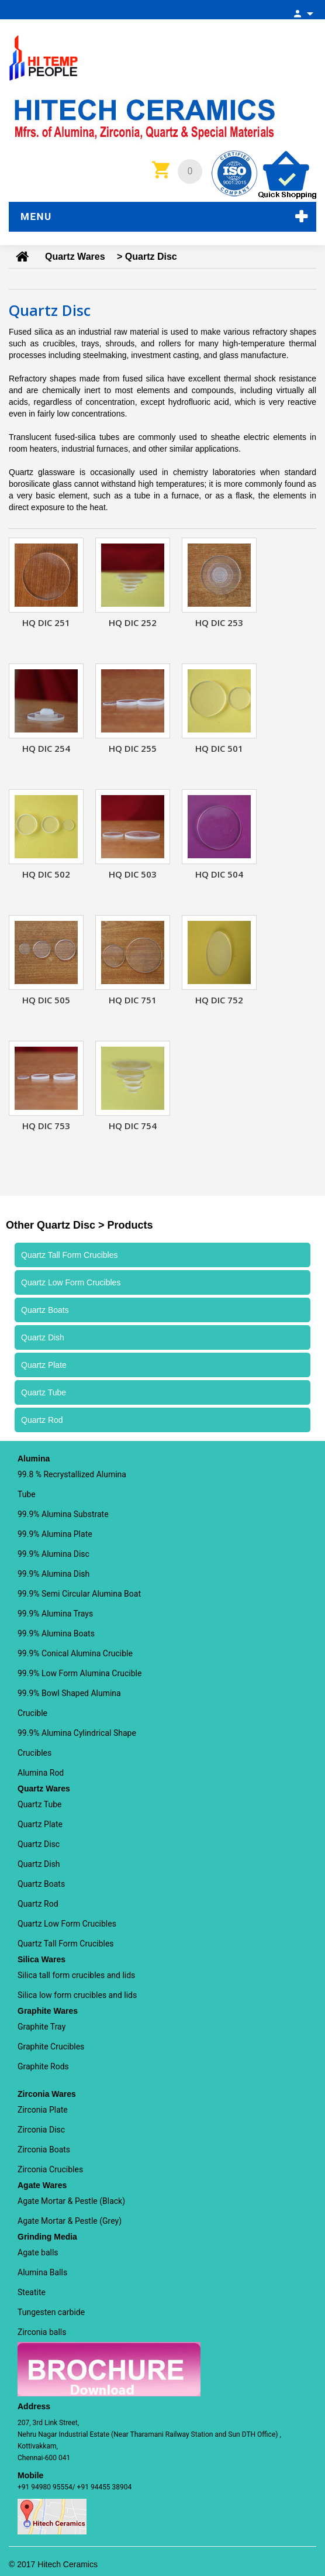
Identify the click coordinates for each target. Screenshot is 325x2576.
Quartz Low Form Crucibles (67, 1923)
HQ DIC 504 (219, 874)
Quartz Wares (75, 257)
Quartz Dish (39, 1864)
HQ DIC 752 (219, 1000)
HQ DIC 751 (133, 1000)
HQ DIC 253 (219, 622)
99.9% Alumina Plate (55, 1534)
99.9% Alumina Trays (55, 1613)
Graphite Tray (41, 2026)
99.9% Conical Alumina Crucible (75, 1653)
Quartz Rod (38, 1903)
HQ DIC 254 (46, 748)
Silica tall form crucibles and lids (76, 1975)
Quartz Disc (39, 1844)
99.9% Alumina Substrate (63, 1514)
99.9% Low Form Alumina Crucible (79, 1673)
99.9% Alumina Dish (53, 1573)
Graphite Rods (43, 2066)
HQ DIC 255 (133, 748)
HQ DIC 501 (219, 748)
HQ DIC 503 (133, 874)
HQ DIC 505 (46, 1000)
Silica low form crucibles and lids (77, 1995)
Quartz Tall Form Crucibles (66, 1943)
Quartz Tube (39, 1804)
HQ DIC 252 (133, 622)
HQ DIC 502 (46, 874)
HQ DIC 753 (46, 1125)
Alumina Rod (41, 1772)
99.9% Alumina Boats (56, 1633)
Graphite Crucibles (51, 2046)
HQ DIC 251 (46, 622)
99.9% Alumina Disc (53, 1554)
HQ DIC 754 (133, 1125)
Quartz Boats (41, 1884)
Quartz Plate (40, 1824)
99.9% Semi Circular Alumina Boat (79, 1593)
